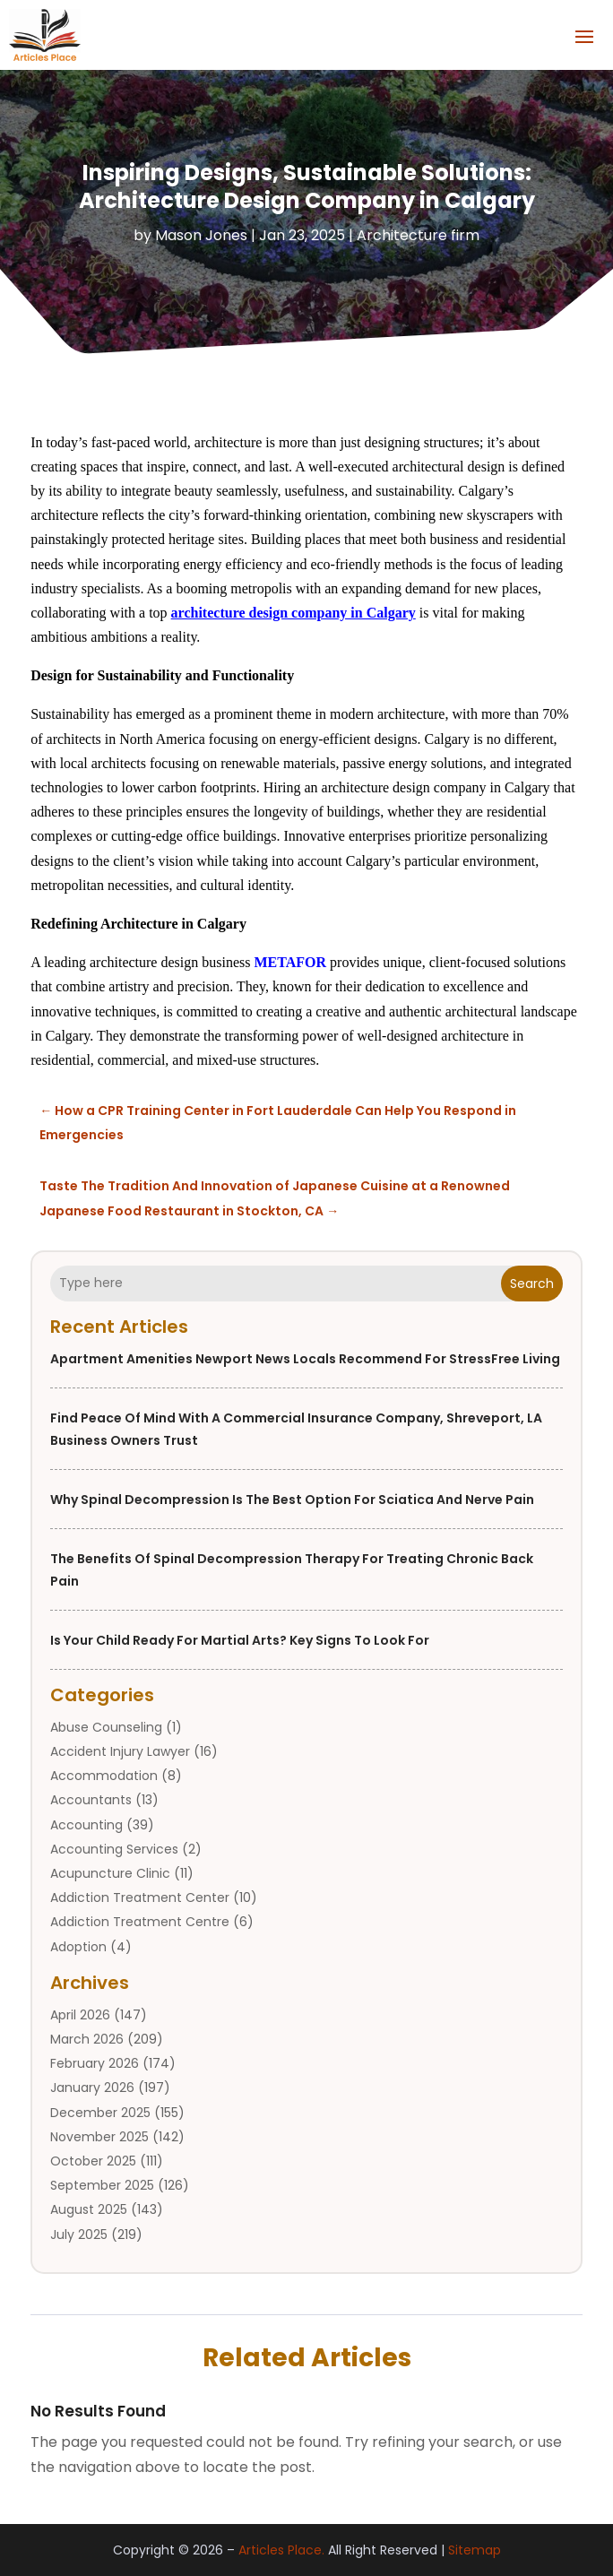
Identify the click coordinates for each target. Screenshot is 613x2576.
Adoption (78, 1947)
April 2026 (80, 2015)
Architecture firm (418, 235)
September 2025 (102, 2185)
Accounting (86, 1825)
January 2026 (92, 2087)
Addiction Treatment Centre (139, 1922)
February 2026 (94, 2063)
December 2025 (100, 2113)
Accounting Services (114, 1849)
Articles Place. (281, 2550)
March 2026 (87, 2039)
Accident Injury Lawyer (120, 1751)
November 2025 (99, 2137)
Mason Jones (201, 235)
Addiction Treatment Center (139, 1897)
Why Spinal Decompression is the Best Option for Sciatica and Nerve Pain (292, 1499)
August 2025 (88, 2209)
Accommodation (104, 1776)
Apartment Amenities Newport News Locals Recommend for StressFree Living (305, 1359)
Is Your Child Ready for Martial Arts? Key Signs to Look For (239, 1640)
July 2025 (79, 2234)
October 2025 (93, 2161)
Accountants (91, 1800)
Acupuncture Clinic (110, 1873)
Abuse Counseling (106, 1727)
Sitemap (474, 2550)
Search (532, 1283)
